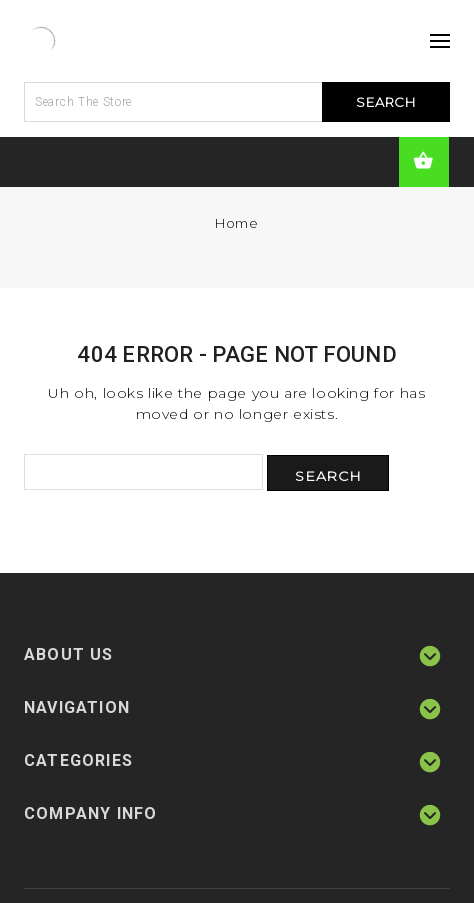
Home (236, 223)
